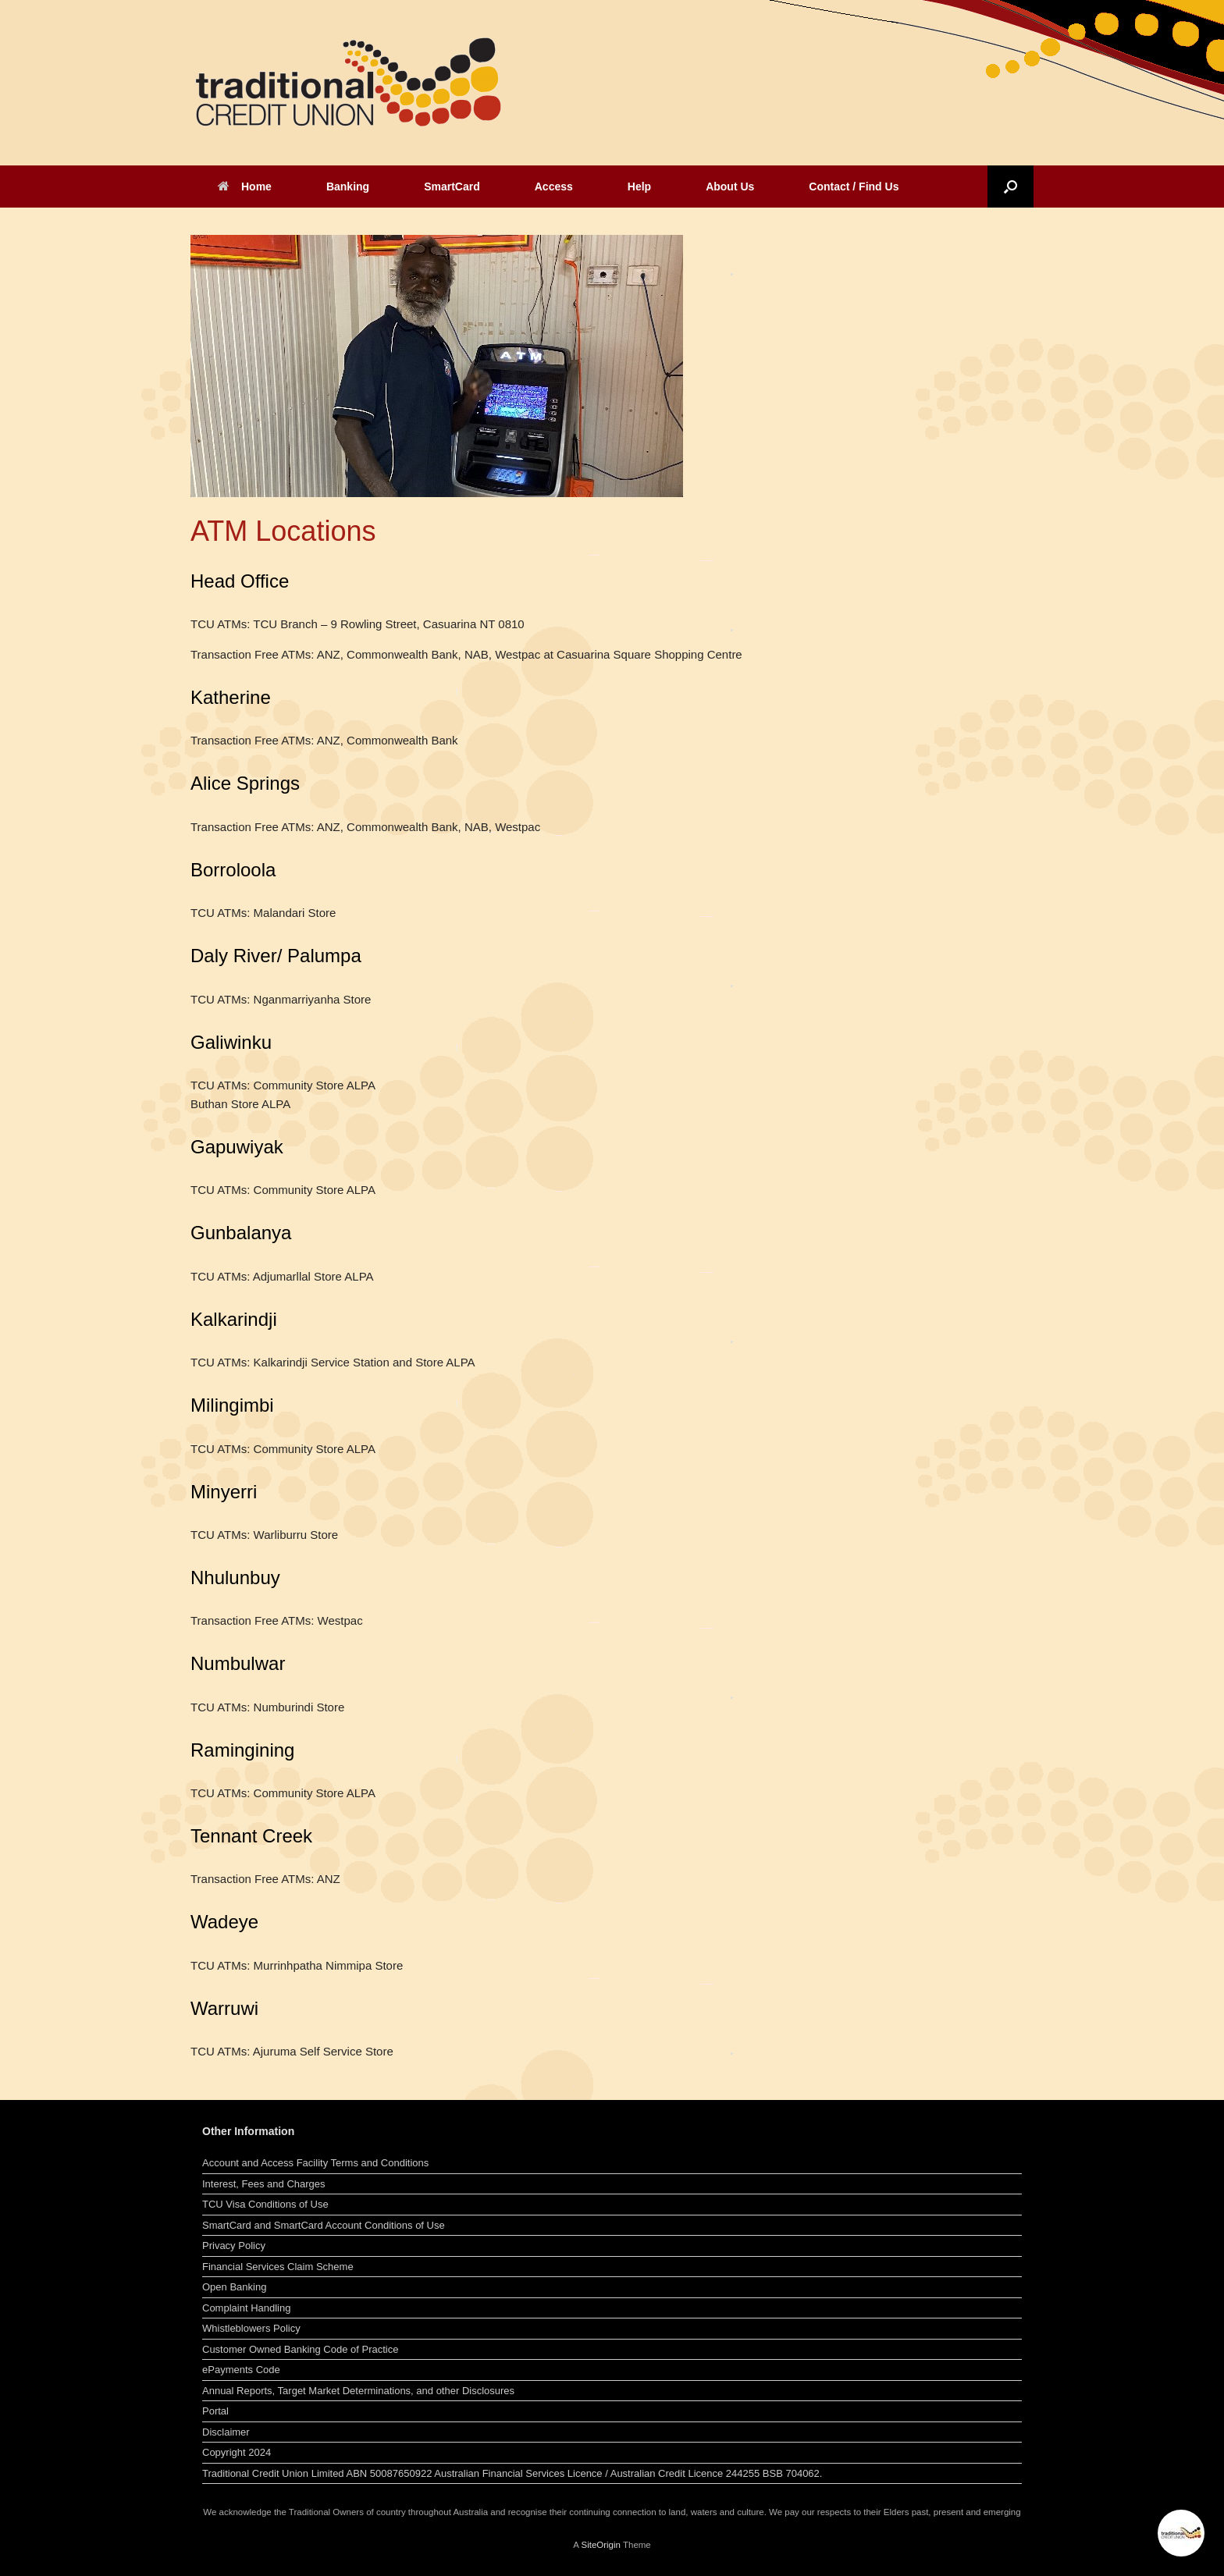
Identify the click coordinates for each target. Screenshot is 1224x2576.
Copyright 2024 (236, 2452)
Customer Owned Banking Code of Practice (300, 2349)
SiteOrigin (601, 2544)
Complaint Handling (246, 2308)
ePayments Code (241, 2369)
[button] (1010, 186)
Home (245, 186)
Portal (215, 2411)
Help (639, 186)
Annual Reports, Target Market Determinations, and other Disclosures (358, 2391)
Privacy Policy (233, 2245)
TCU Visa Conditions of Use (265, 2204)
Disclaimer (226, 2432)
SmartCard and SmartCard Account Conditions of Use (323, 2225)
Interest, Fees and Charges (264, 2184)
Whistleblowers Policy (251, 2328)
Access (554, 186)
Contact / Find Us (853, 186)
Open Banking (234, 2287)
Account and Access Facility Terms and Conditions (315, 2163)
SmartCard (452, 186)
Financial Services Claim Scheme (278, 2266)
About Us (730, 186)
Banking (347, 186)
